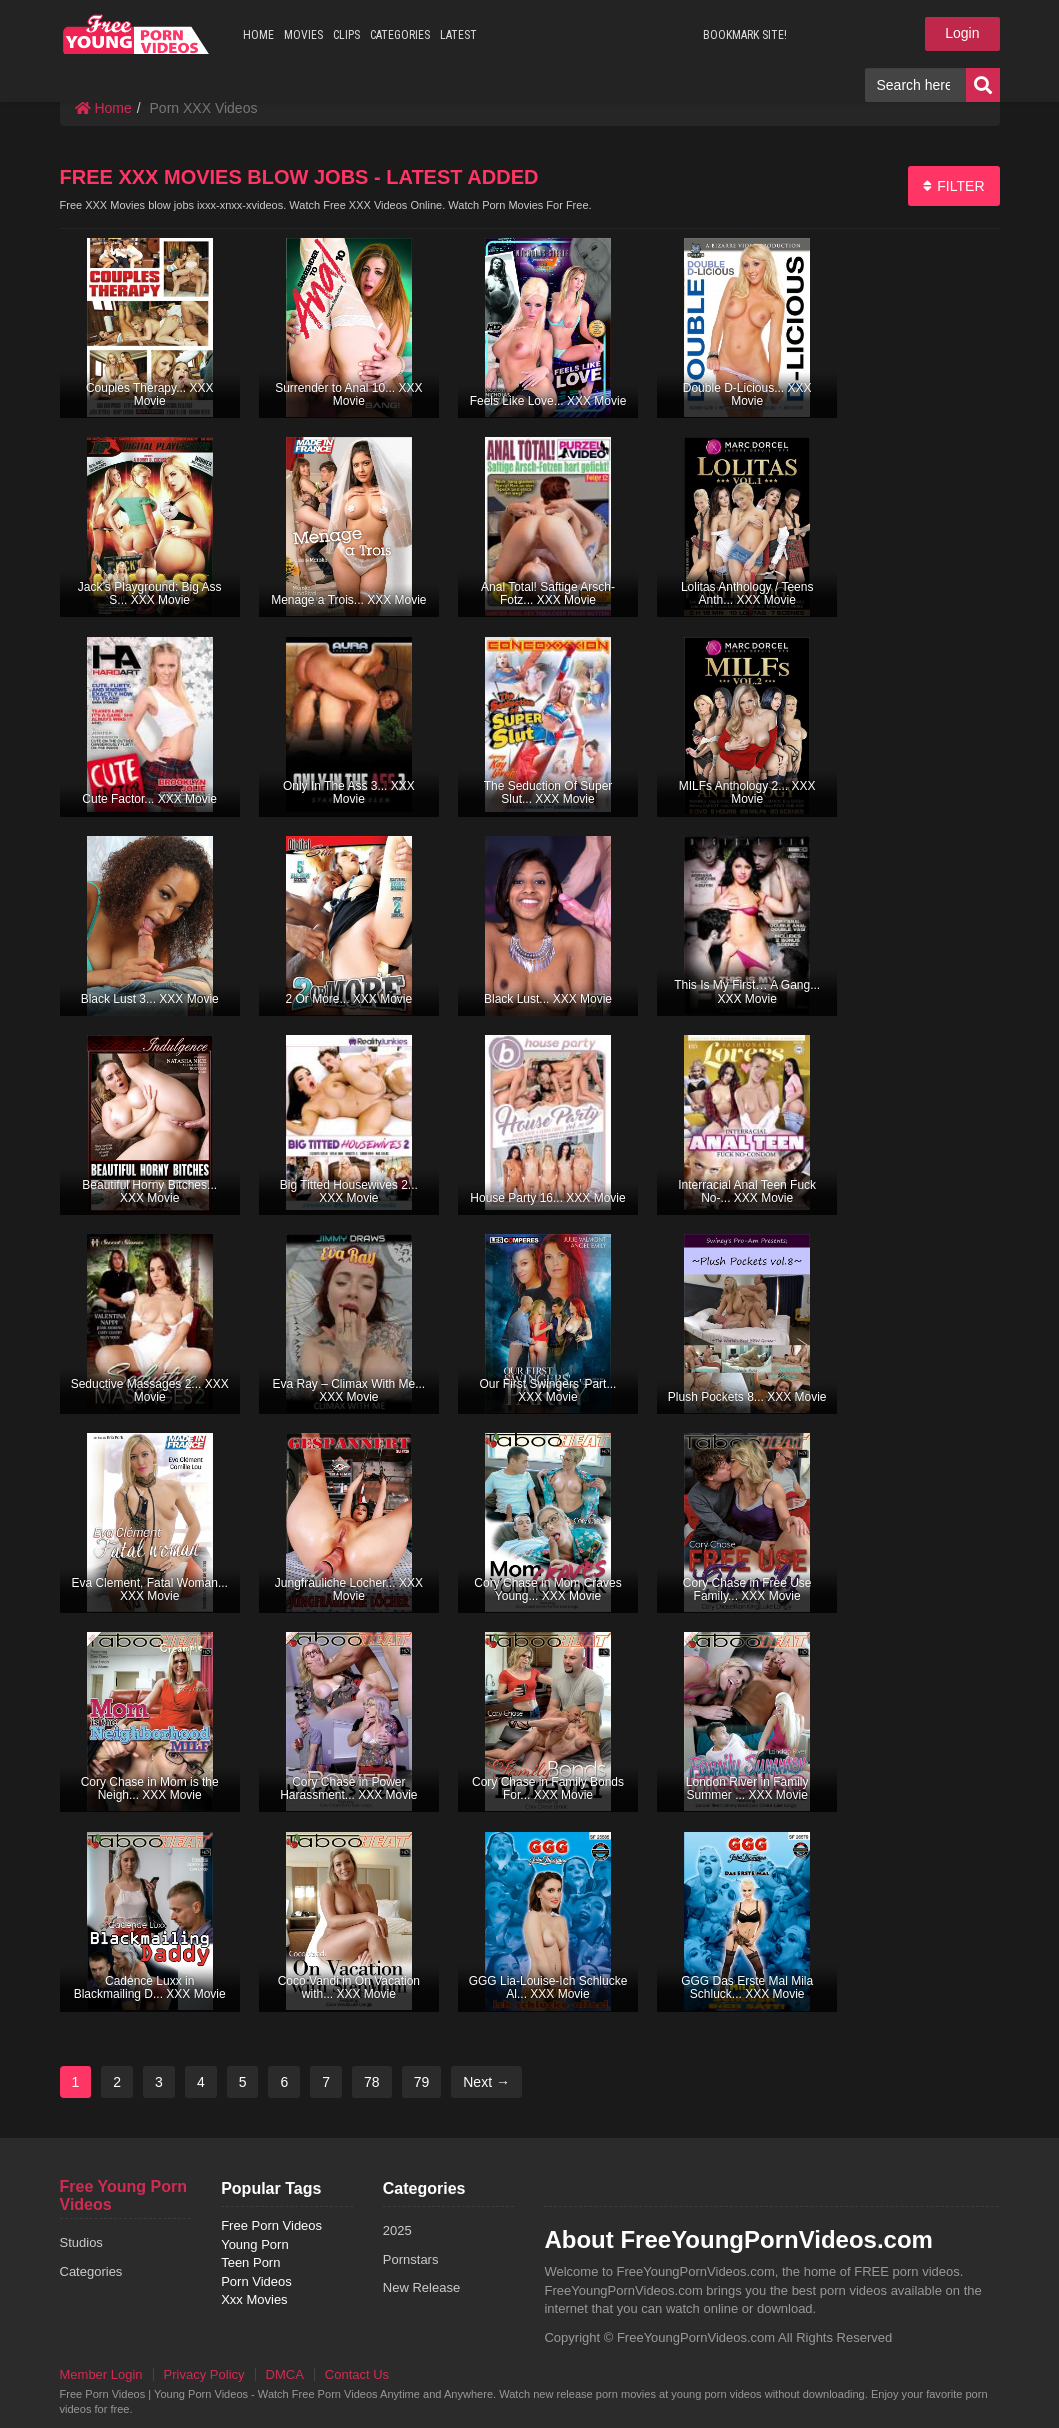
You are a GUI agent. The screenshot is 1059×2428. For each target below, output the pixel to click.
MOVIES (303, 35)
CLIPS (346, 35)
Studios (81, 2242)
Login (962, 33)
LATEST (458, 35)
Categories (91, 2271)
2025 (397, 2230)
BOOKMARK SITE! (745, 35)
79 (422, 2082)
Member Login (101, 2374)
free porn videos (136, 34)
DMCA (285, 2374)
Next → (486, 2082)
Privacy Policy (204, 2374)
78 (372, 2082)
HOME (258, 35)
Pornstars (411, 2259)
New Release (421, 2287)
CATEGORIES (400, 35)
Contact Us (357, 2374)
